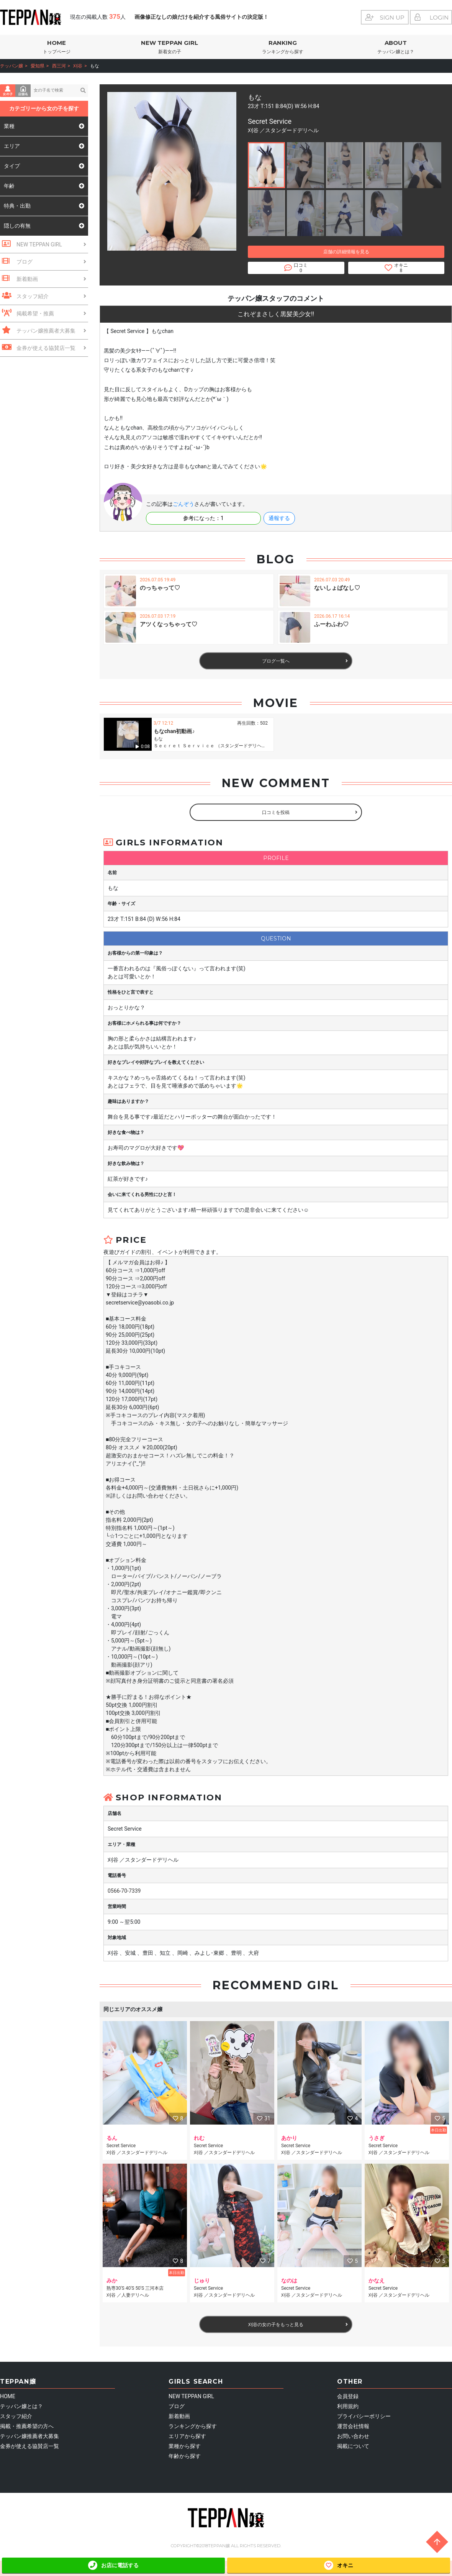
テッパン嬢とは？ (21, 2406)
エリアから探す (187, 2436)
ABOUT (395, 47)
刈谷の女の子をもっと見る (298, 2324)
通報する (279, 518)
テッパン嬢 (11, 66)
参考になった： (203, 518)
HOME (56, 47)
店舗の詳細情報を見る (346, 251)
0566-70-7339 (124, 1891)
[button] (266, 165)
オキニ (338, 2565)
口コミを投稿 (309, 812)
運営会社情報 (353, 2426)
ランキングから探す (193, 2426)
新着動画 (179, 2416)
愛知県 (37, 66)
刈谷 (77, 66)
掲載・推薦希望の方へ (27, 2426)
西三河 (59, 66)
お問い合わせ (353, 2436)
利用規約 (348, 2406)
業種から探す (185, 2446)
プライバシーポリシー (364, 2416)
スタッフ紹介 (16, 2416)
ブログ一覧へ (305, 661)
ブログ (177, 2406)
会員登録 (348, 2396)
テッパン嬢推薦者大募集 (29, 2436)
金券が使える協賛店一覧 (29, 2446)
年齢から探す (185, 2456)
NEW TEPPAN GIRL (169, 47)
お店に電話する (113, 2565)
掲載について (353, 2446)
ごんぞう (183, 504)
